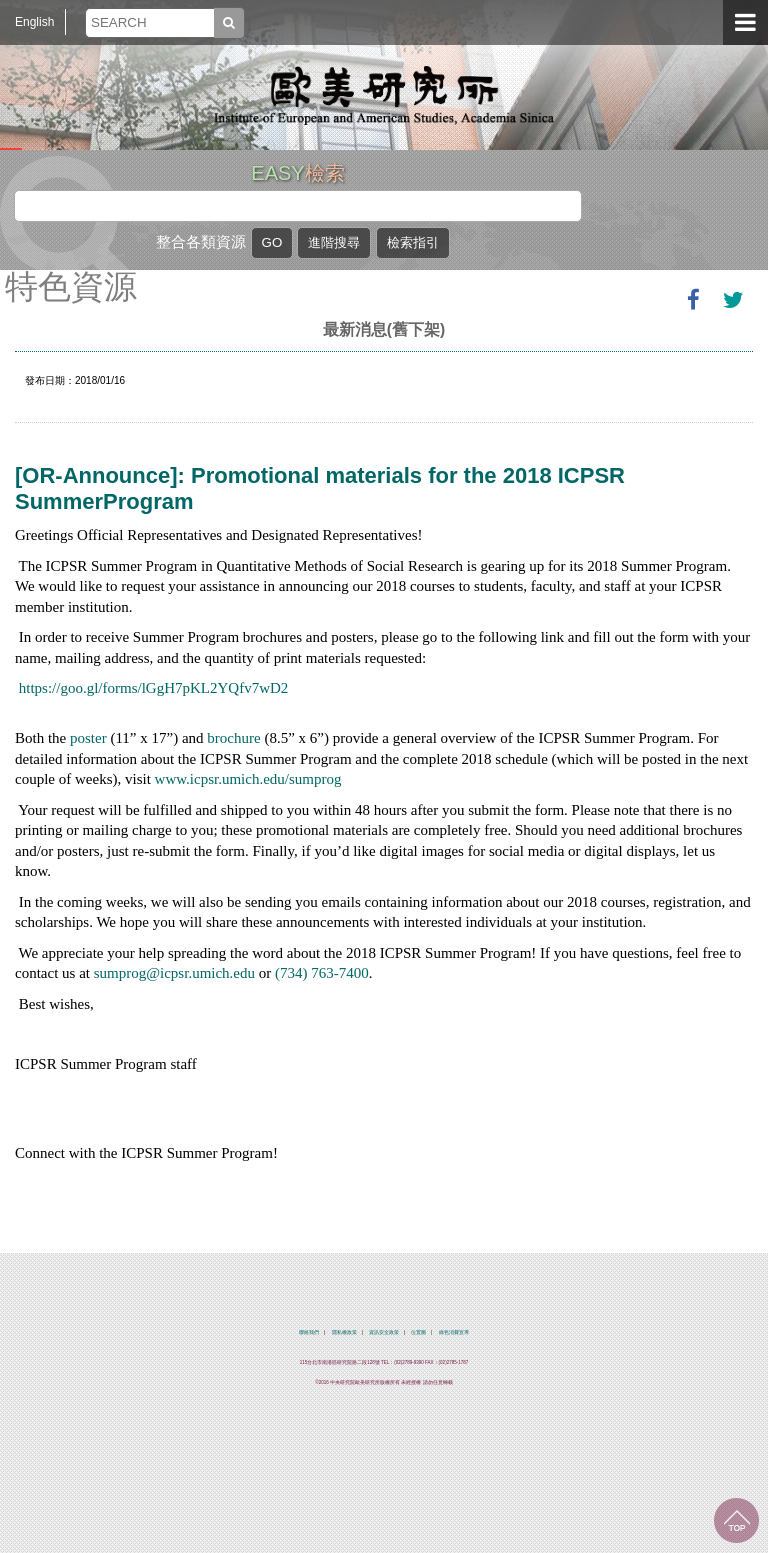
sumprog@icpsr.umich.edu (174, 973)
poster (88, 738)
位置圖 (418, 1332)
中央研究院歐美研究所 (384, 95)
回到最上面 (736, 1520)
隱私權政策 (344, 1332)
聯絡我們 (309, 1332)
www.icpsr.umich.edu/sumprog (248, 779)
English (34, 22)
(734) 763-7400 (322, 973)
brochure (233, 738)
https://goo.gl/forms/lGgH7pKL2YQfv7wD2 (154, 688)
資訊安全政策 (384, 1332)
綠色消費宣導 (454, 1332)
